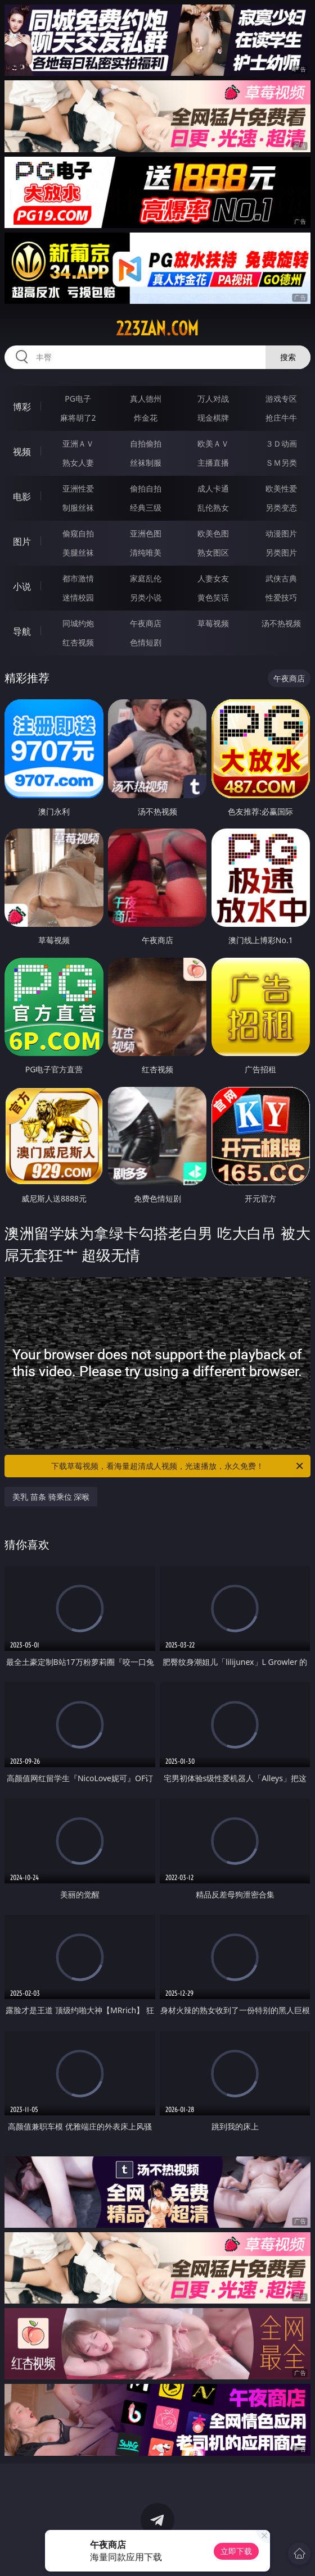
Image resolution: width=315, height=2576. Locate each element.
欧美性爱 (281, 488)
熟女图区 (213, 552)
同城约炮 (78, 623)
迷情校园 (78, 597)
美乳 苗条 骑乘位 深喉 (50, 1496)
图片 (22, 541)
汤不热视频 (281, 623)
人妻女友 (213, 578)
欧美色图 (213, 533)
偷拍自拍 (145, 488)
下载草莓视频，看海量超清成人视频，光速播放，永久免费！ (178, 1466)
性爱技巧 (281, 597)
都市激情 (78, 578)
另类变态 (281, 507)
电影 (22, 496)
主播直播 (213, 462)
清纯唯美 (145, 552)
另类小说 (145, 597)
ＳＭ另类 (281, 462)
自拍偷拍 (145, 443)
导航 (22, 631)
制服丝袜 (78, 507)
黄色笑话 (213, 597)
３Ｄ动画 (281, 443)
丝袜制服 (145, 462)
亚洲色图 (145, 533)
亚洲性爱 (78, 488)
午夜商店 (145, 623)
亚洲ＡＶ (78, 443)
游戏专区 (281, 398)
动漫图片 (281, 533)
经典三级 (145, 507)
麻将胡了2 (78, 417)
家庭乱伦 (145, 578)
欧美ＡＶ (213, 443)
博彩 (22, 406)
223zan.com (157, 328)
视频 (22, 451)
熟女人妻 (78, 462)
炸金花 (146, 417)
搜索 (288, 357)
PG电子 (78, 398)
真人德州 (145, 398)
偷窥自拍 (78, 533)
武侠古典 (281, 578)
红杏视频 (78, 642)
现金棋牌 (213, 417)
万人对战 (213, 398)
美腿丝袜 (78, 552)
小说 (22, 586)
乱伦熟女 (213, 507)
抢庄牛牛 (281, 417)
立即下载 (236, 2551)
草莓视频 (213, 623)
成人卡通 (213, 488)
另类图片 (281, 552)
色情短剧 (145, 642)
